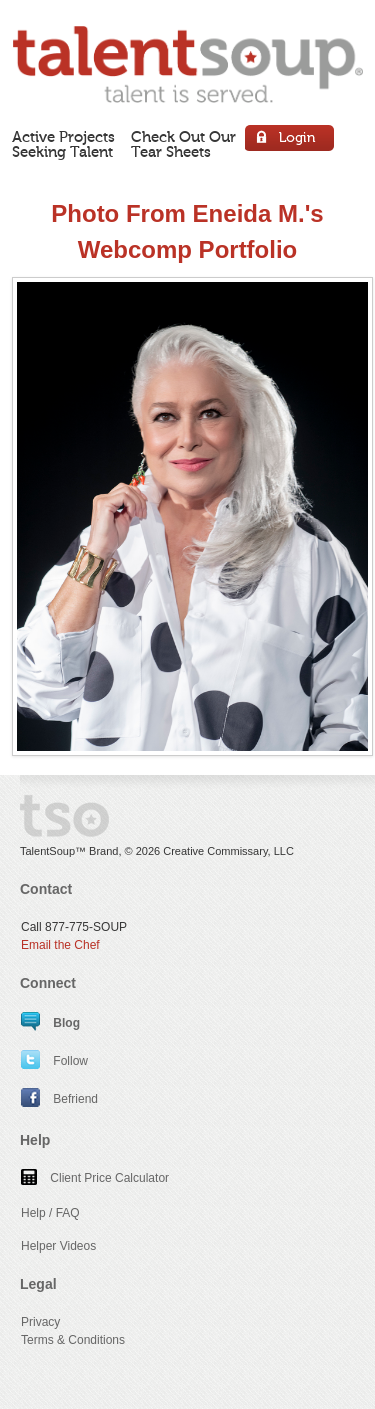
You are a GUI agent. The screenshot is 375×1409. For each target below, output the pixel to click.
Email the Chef (60, 945)
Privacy (40, 1322)
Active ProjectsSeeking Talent (63, 144)
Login (290, 140)
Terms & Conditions (73, 1340)
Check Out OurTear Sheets (183, 144)
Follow (54, 1061)
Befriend (59, 1099)
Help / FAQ (50, 1213)
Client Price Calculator (95, 1178)
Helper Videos (58, 1246)
